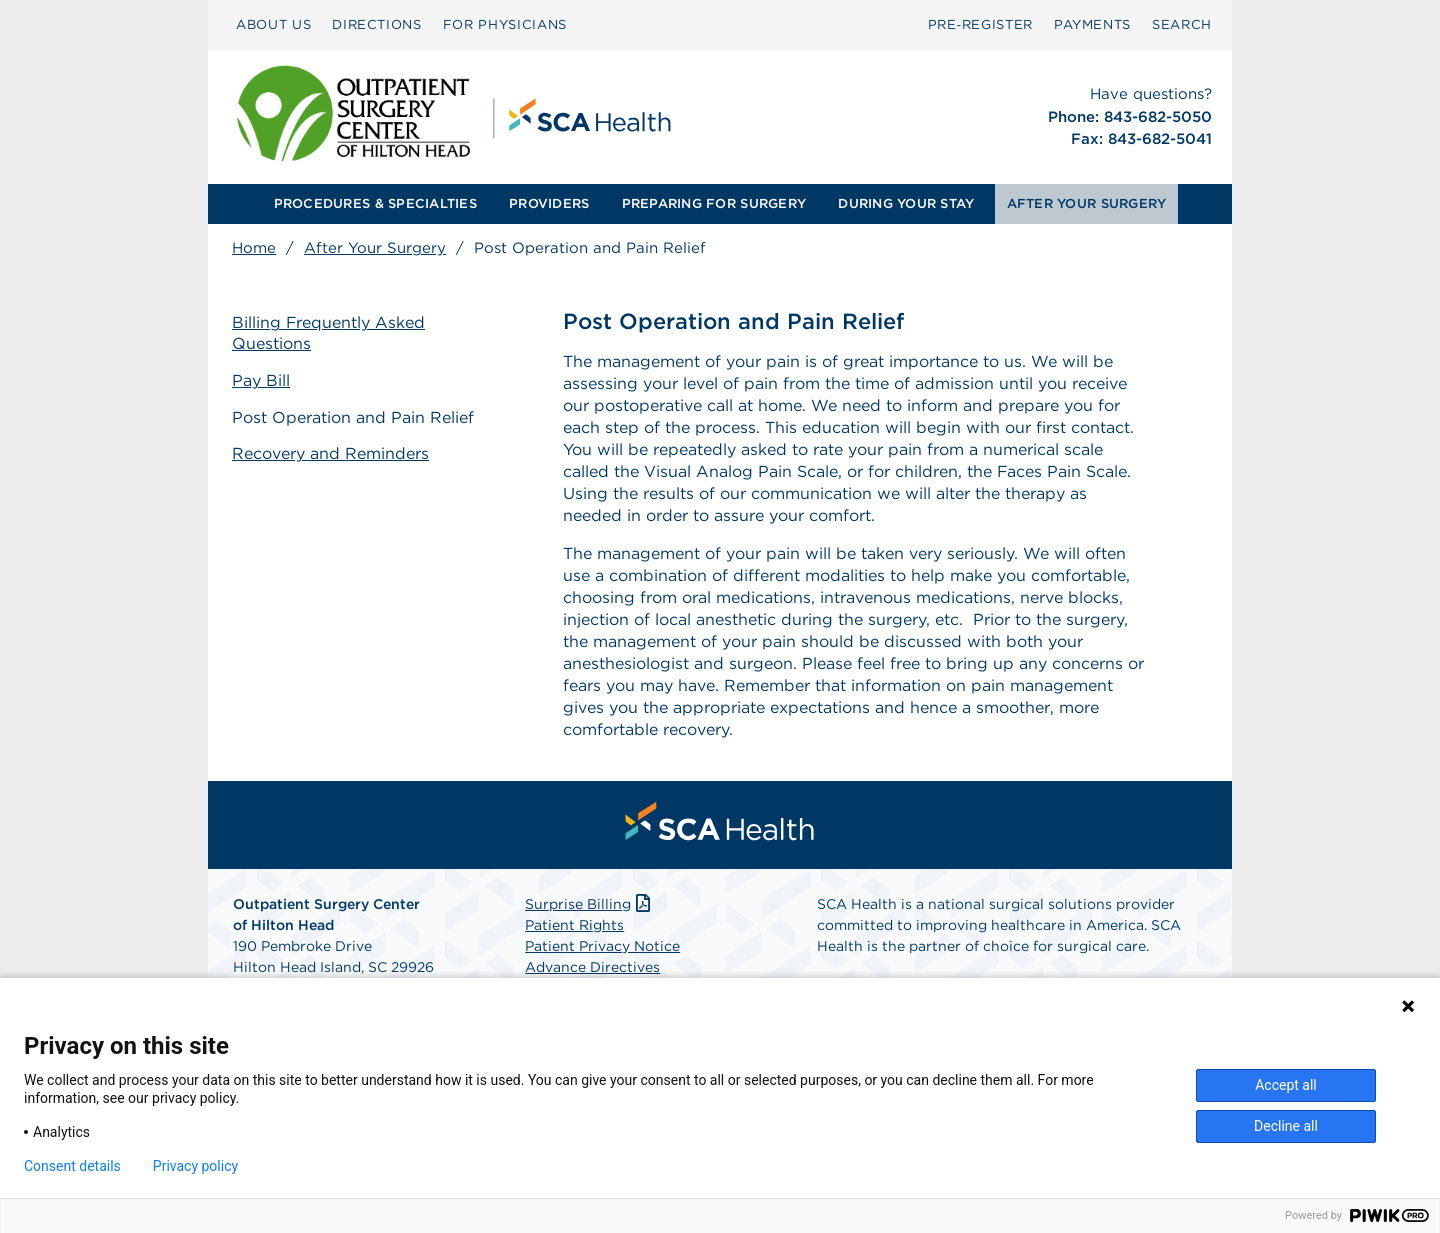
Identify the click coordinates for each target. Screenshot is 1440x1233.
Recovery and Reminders (330, 453)
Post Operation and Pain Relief (353, 417)
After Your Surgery (375, 248)
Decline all (1286, 1126)
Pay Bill (261, 380)
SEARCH (1182, 24)
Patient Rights (574, 925)
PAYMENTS (1092, 24)
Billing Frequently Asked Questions (329, 333)
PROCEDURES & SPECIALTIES (375, 203)
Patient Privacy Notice (602, 946)
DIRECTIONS (377, 24)
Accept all (1286, 1085)
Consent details (72, 1166)
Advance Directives (592, 967)
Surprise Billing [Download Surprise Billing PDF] (589, 904)
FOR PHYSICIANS (505, 24)
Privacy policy (195, 1166)
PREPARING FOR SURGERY (714, 203)
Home (254, 248)
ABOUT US (273, 24)
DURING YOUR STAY (906, 203)
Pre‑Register (980, 24)
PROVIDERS (549, 203)
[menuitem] (273, 25)
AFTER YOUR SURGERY (1087, 203)
